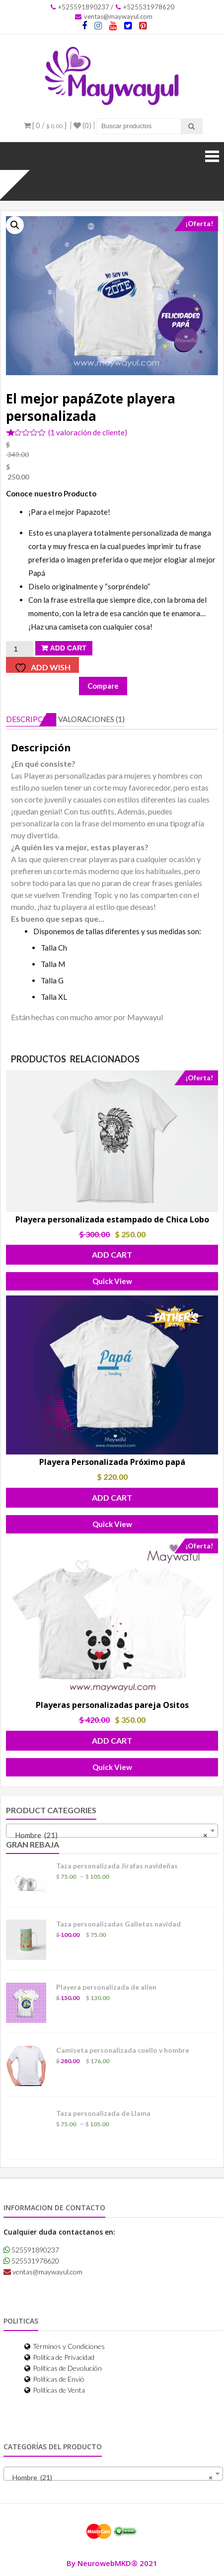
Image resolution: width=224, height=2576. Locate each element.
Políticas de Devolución (63, 2368)
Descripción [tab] (31, 719)
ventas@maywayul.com (113, 16)
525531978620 (31, 2260)
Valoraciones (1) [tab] (91, 719)
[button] (15, 225)
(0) (82, 125)
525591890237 (31, 2250)
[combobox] (112, 1831)
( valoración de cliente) (87, 432)
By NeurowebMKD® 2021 (112, 2563)
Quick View (112, 1281)
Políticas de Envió (54, 2379)
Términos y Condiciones (64, 2346)
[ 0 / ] (45, 125)
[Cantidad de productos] (19, 649)
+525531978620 (145, 7)
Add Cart (68, 648)
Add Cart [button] (112, 1254)
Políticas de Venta (54, 2390)
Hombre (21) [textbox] (109, 1835)
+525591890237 (80, 7)
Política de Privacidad (59, 2357)
